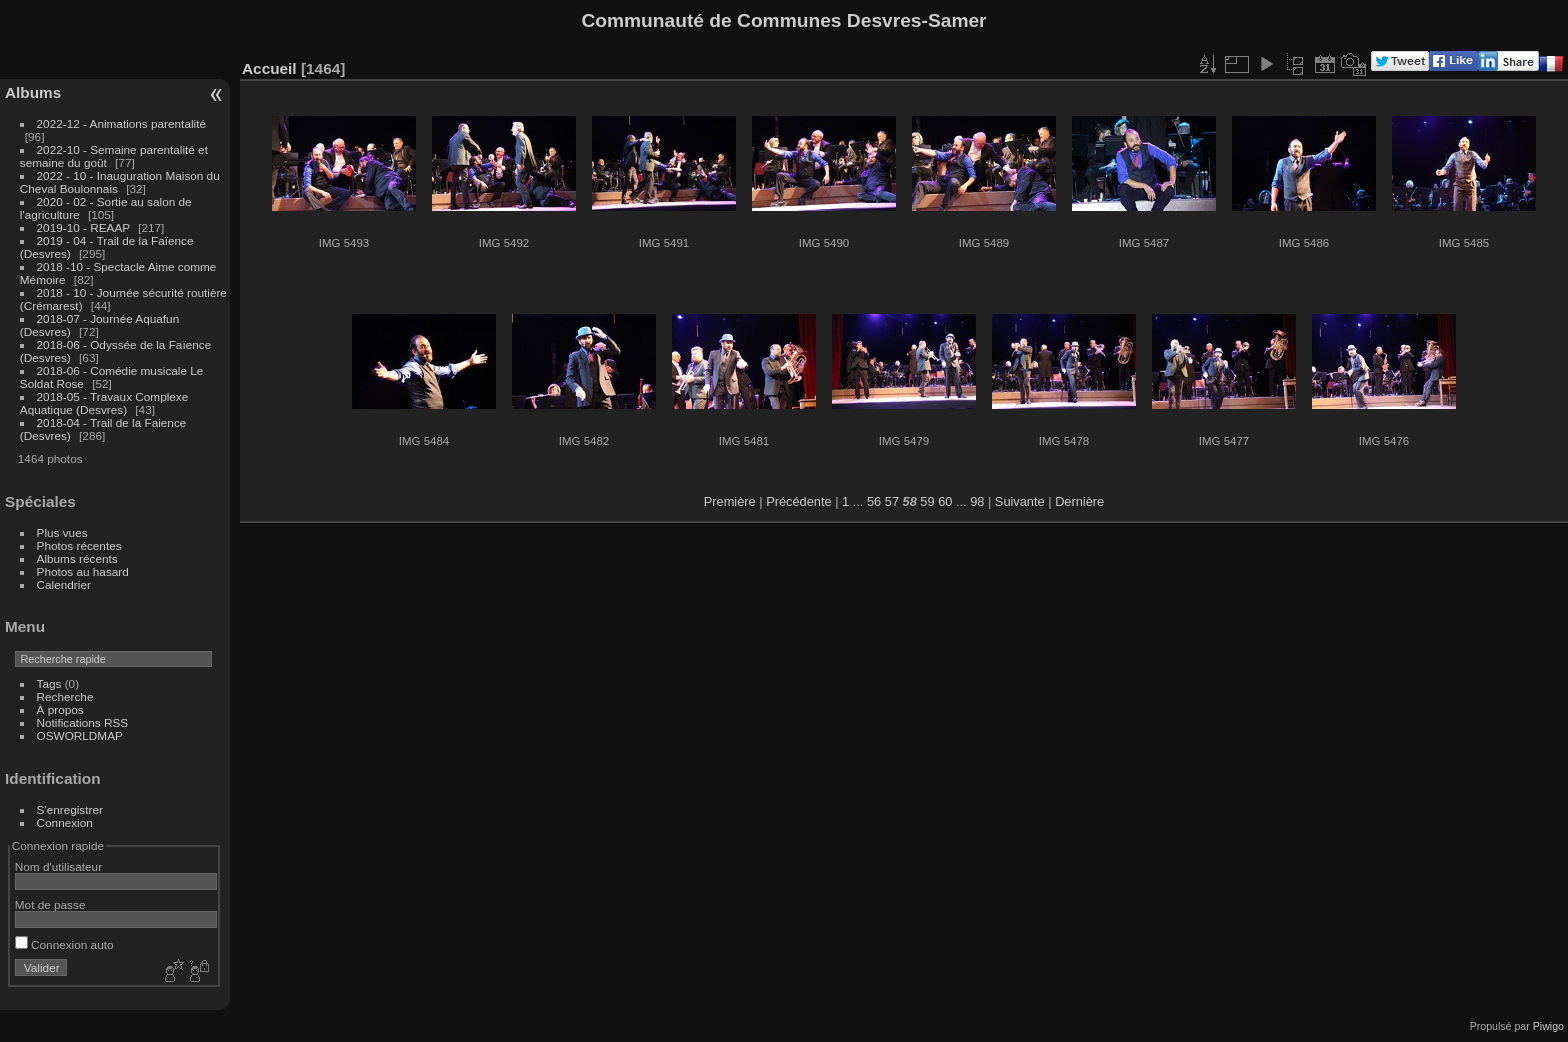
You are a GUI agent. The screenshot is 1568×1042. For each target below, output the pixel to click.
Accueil (269, 68)
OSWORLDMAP (80, 735)
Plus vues (62, 532)
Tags (49, 683)
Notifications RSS (83, 722)
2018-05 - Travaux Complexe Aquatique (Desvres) (104, 403)
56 (874, 501)
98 (977, 501)
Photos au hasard (83, 571)
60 (945, 501)
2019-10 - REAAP (85, 227)
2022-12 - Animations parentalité (121, 123)
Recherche (65, 696)
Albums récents (77, 558)
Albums (33, 92)
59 (927, 501)
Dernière (1079, 501)
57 (892, 501)
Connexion (65, 822)
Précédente (798, 501)
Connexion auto (64, 944)
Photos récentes (79, 545)
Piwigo (1548, 1026)
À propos (60, 709)
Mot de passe (50, 904)
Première (730, 501)
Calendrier (64, 584)
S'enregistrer (70, 809)
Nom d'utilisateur (58, 866)
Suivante (1020, 501)
